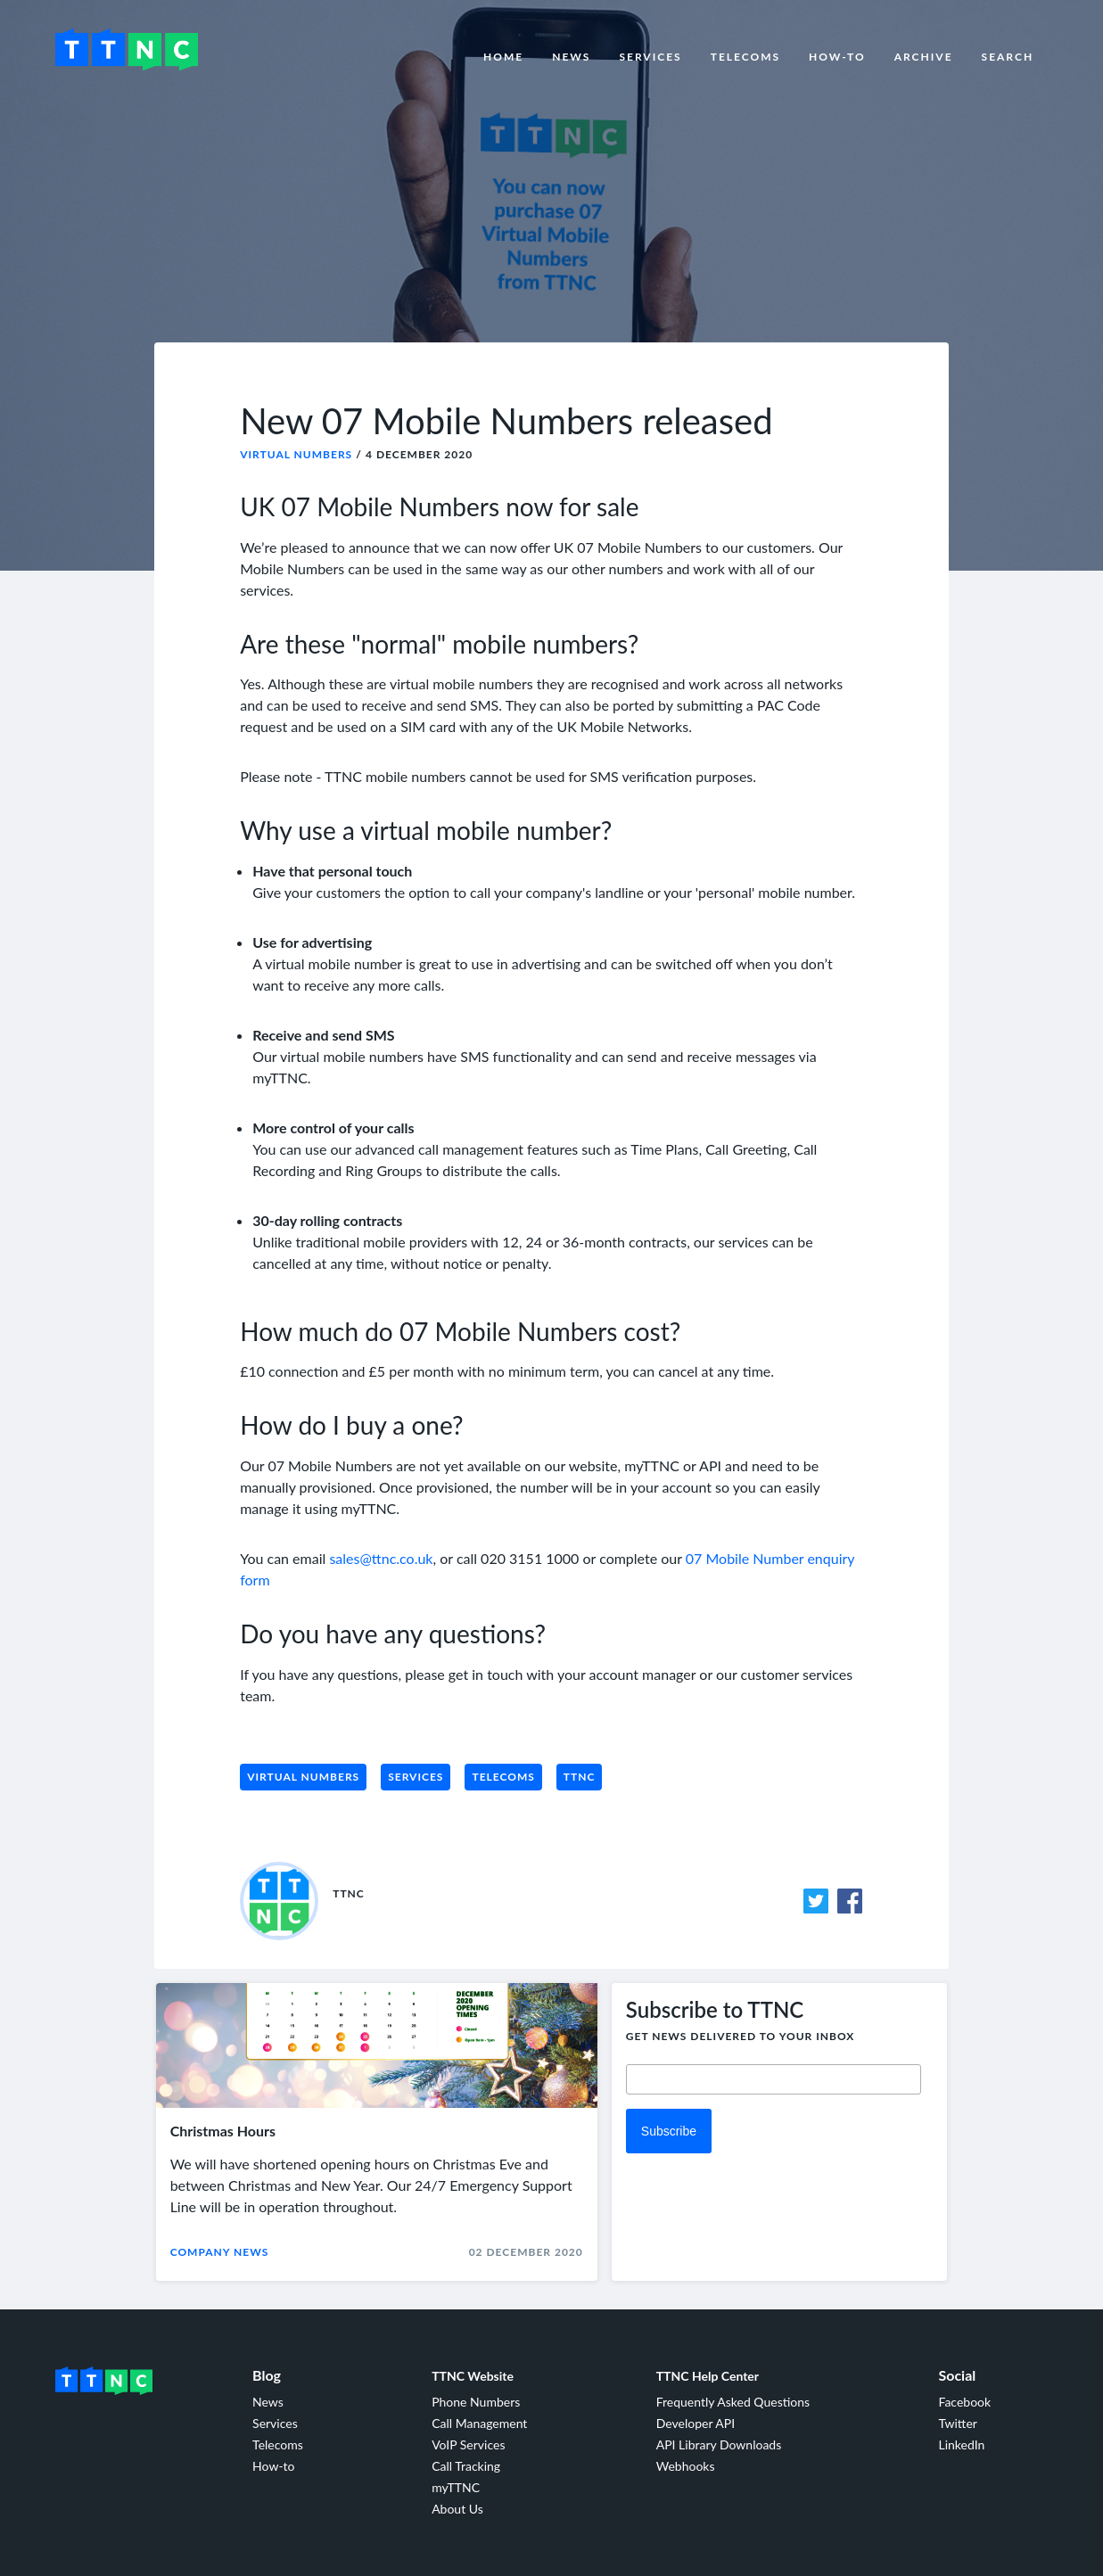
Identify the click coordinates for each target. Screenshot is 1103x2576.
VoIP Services (468, 2444)
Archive (923, 56)
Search (1008, 56)
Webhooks (685, 2465)
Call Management (479, 2423)
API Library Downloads (719, 2444)
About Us (457, 2508)
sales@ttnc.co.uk (380, 1558)
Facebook (964, 2401)
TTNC (580, 1776)
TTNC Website (473, 2375)
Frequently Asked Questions (733, 2401)
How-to (837, 56)
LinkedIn (961, 2444)
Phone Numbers (476, 2401)
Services (650, 56)
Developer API (695, 2423)
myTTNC (456, 2487)
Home (503, 56)
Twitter (957, 2423)
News (571, 56)
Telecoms (745, 56)
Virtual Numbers (296, 454)
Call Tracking (466, 2465)
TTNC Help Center (707, 2375)
